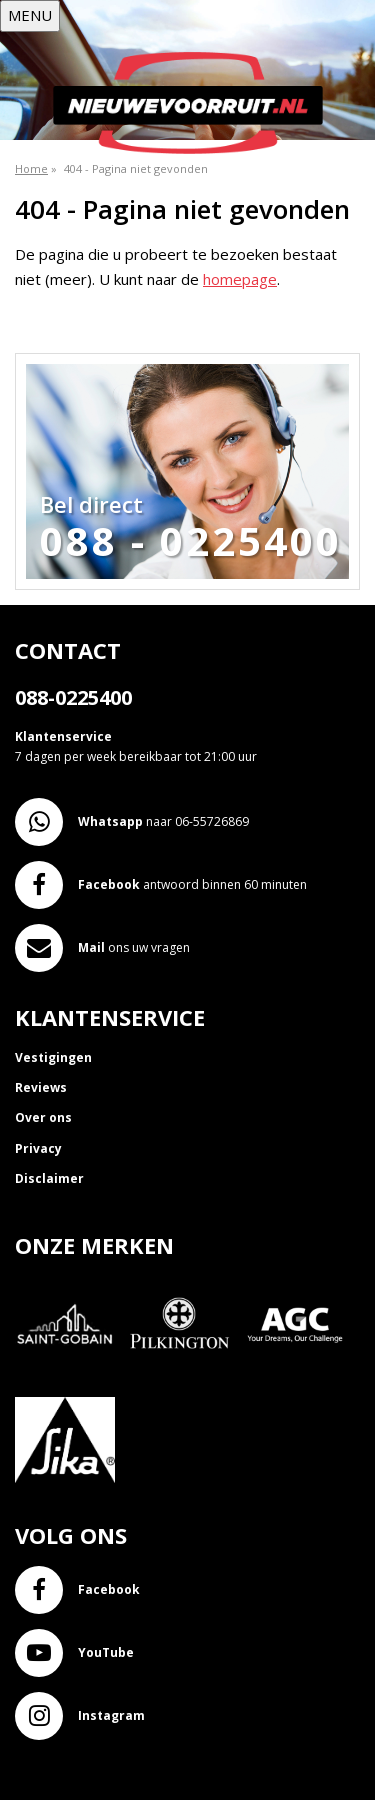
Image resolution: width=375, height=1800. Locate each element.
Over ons (43, 1117)
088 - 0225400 (191, 541)
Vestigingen (53, 1057)
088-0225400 (73, 697)
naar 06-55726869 (132, 822)
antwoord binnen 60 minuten (161, 885)
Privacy (38, 1148)
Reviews (41, 1087)
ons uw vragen (102, 948)
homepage (240, 279)
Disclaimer (49, 1178)
